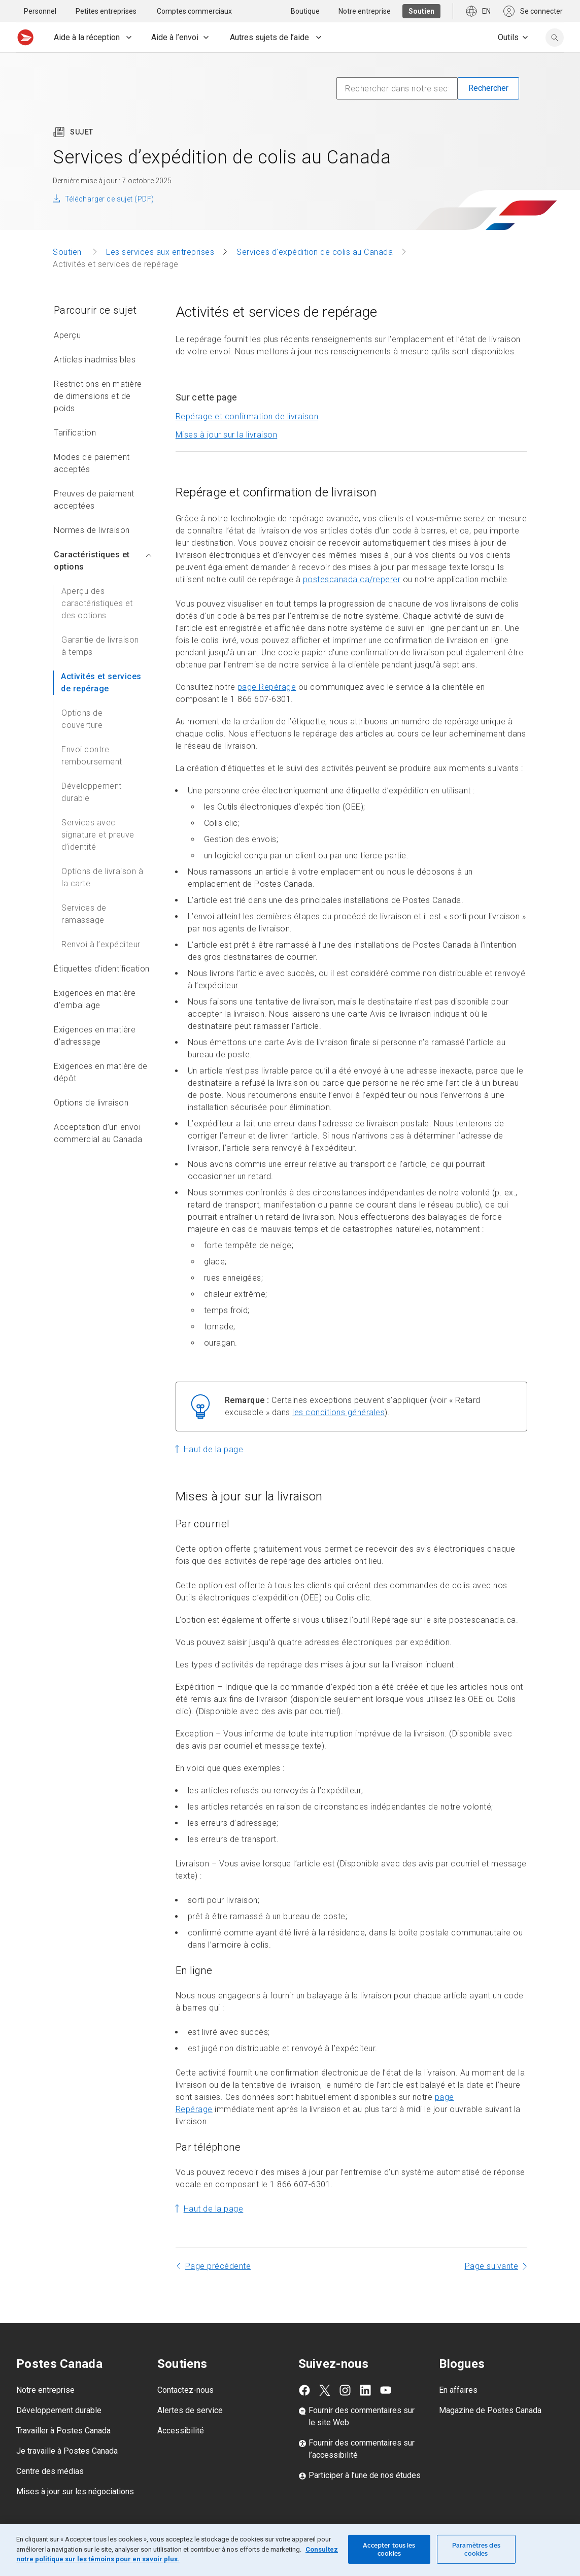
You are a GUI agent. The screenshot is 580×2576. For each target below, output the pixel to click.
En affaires (458, 2390)
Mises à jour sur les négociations (75, 2491)
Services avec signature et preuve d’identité (97, 835)
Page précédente (218, 2266)
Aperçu (67, 335)
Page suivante (492, 2266)
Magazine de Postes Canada (490, 2410)
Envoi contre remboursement (91, 755)
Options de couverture (82, 719)
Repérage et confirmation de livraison (247, 416)
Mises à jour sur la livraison (227, 435)
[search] (554, 37)
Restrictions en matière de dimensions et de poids (98, 396)
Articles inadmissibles (94, 359)
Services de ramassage (84, 914)
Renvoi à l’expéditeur (101, 944)
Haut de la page (214, 1449)
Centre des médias (50, 2471)
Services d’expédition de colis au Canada (314, 252)
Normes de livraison (92, 530)
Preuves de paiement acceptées (94, 500)
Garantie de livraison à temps (100, 646)
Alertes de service (190, 2410)
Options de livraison (91, 1103)
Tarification (75, 433)
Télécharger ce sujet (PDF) (109, 199)
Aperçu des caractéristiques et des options (97, 603)
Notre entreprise (45, 2390)
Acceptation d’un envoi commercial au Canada (98, 1133)
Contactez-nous (185, 2390)
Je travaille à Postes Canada (67, 2451)
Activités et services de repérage (101, 682)
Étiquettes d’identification (102, 969)
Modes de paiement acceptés (92, 463)
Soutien (68, 252)
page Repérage (266, 687)
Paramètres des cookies (476, 2549)
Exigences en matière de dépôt (101, 1072)
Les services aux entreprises (160, 252)
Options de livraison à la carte (102, 877)
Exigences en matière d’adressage (94, 1036)
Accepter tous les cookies (389, 2549)
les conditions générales (338, 1412)
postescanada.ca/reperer (352, 579)
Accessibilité (180, 2430)
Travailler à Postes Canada (63, 2430)
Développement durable (91, 792)
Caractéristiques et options (103, 561)
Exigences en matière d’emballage (94, 999)
